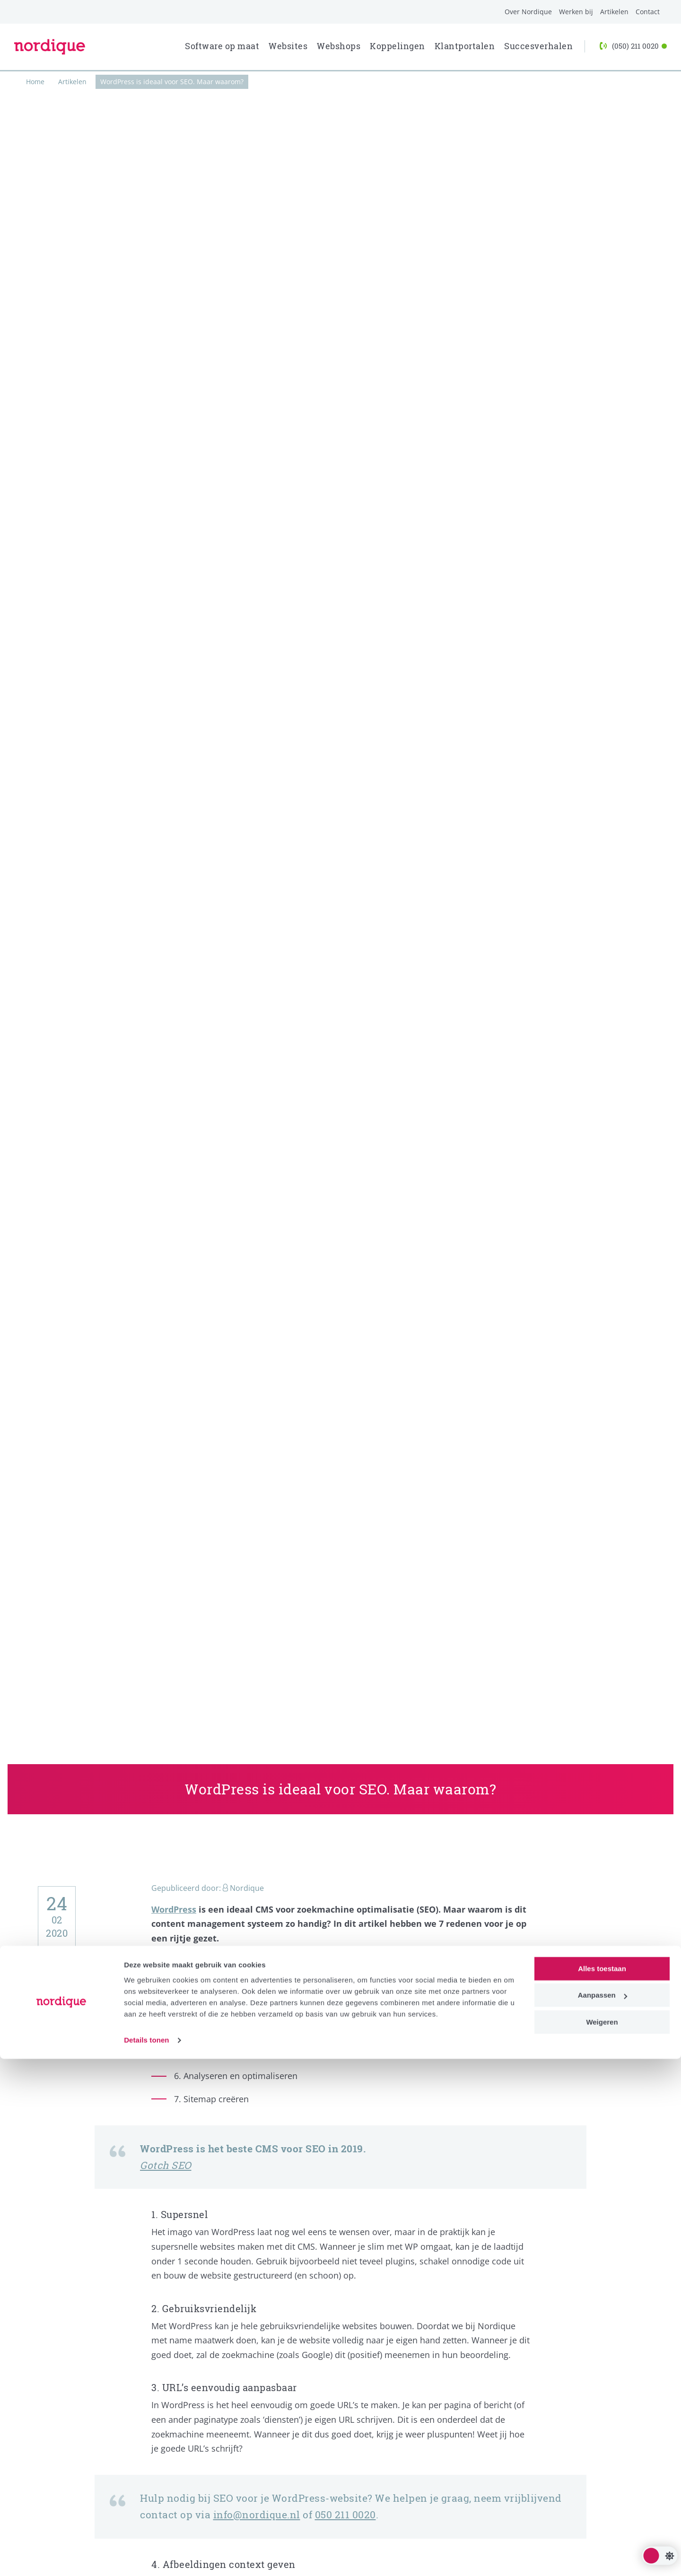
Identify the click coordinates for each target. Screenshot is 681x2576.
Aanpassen (602, 2512)
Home (35, 81)
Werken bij (576, 11)
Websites (288, 46)
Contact (648, 11)
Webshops (338, 46)
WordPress (173, 1909)
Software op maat (222, 46)
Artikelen (614, 11)
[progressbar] (340, 70)
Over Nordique (528, 11)
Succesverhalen (538, 46)
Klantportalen (465, 46)
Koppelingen (397, 46)
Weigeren (602, 2539)
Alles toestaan (602, 2486)
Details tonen (146, 2557)
